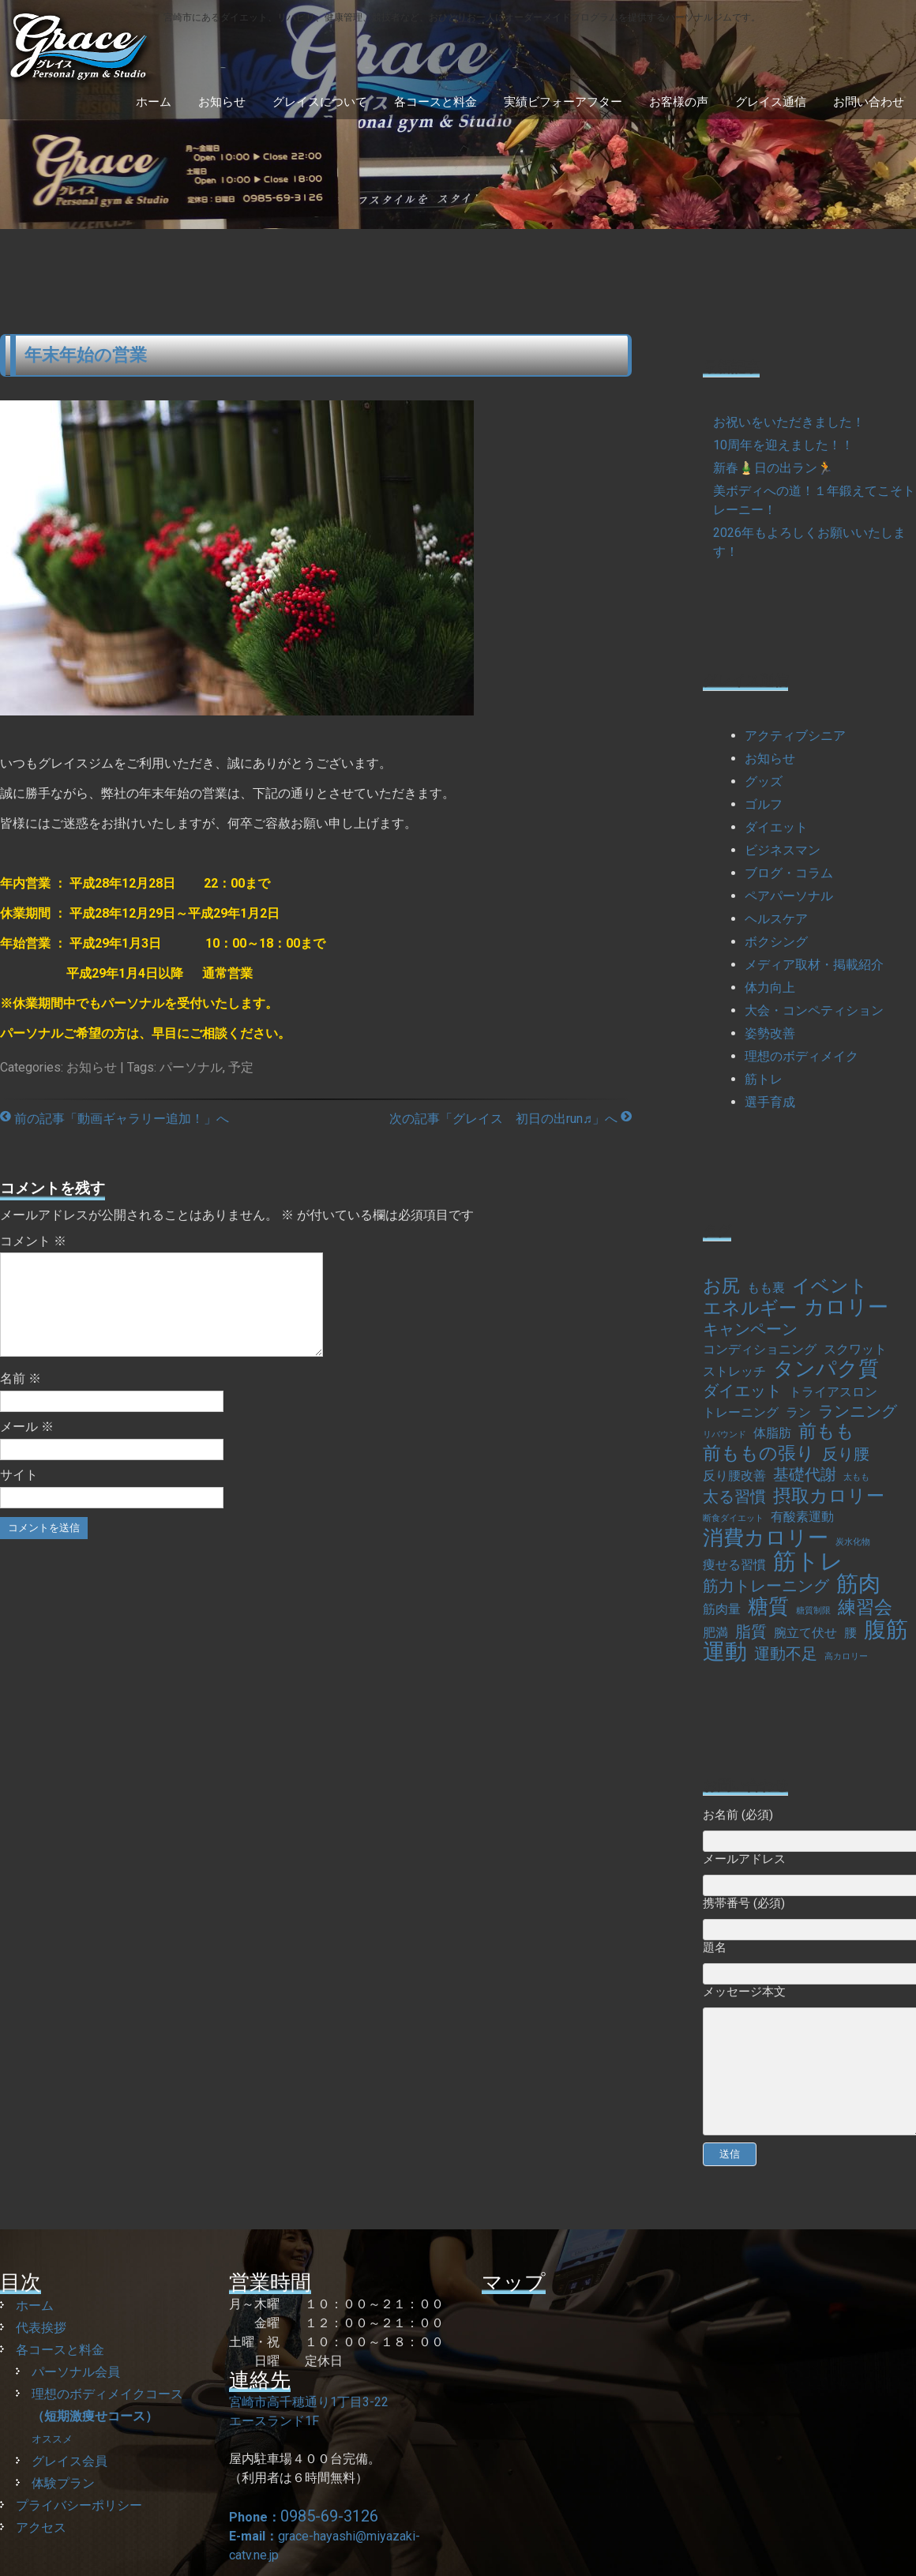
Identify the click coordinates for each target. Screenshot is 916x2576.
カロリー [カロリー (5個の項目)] (846, 1306)
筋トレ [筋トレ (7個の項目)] (808, 1561)
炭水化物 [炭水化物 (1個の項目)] (852, 1542)
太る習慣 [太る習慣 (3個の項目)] (734, 1496)
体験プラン (63, 2483)
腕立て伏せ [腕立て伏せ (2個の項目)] (805, 1632)
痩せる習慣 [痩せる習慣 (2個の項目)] (734, 1564)
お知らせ (222, 102)
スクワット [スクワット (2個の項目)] (855, 1349)
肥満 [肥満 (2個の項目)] (715, 1632)
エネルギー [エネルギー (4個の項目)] (750, 1308)
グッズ (764, 781)
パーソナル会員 (76, 2371)
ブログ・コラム (789, 873)
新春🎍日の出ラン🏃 (773, 467)
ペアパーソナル (789, 895)
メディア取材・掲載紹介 (814, 964)
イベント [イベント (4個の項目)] (830, 1286)
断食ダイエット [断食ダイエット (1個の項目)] (733, 1518)
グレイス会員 (69, 2461)
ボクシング (776, 941)
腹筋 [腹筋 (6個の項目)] (886, 1629)
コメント (33, 1241)
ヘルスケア (776, 918)
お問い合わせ (868, 102)
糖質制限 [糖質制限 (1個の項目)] (813, 1610)
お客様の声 (678, 102)
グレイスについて (319, 102)
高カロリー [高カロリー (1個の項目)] (846, 1656)
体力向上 (770, 987)
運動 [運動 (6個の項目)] (725, 1652)
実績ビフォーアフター (563, 102)
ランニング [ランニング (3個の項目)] (857, 1411)
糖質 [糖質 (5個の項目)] (768, 1606)
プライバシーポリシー (79, 2505)
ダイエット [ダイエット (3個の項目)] (742, 1390)
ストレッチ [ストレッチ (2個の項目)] (734, 1371)
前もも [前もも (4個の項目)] (826, 1431)
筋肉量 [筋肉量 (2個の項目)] (722, 1609)
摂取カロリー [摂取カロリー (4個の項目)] (828, 1496)
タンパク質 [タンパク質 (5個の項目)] (826, 1368)
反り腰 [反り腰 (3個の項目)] (845, 1453)
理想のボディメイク (801, 1056)
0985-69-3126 (329, 2516)
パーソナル (191, 1067)
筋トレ (764, 1079)
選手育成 (770, 1102)
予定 (240, 1067)
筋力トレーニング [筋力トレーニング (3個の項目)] (766, 1585)
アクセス (41, 2527)
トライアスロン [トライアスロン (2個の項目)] (833, 1391)
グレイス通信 (770, 102)
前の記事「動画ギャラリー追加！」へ (114, 1118)
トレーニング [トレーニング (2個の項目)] (741, 1412)
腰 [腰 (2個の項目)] (850, 1632)
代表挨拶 (41, 2327)
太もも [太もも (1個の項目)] (856, 1477)
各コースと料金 (435, 102)
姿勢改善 (770, 1033)
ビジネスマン (782, 850)
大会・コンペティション (814, 1010)
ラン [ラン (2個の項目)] (798, 1412)
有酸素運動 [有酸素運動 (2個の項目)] (802, 1516)
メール (27, 1445)
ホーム (153, 102)
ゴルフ (764, 804)
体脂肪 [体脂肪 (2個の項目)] (772, 1432)
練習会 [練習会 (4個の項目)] (865, 1607)
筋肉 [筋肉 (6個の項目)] (858, 1584)
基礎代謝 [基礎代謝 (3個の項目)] (804, 1474)
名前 (20, 1397)
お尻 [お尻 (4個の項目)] (721, 1286)
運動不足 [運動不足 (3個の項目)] (785, 1653)
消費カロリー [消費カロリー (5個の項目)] (765, 1537)
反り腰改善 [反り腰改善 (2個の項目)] (734, 1475)
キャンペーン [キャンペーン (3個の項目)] (750, 1329)
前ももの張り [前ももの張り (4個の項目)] (759, 1453)
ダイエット (776, 827)
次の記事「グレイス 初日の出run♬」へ (510, 1118)
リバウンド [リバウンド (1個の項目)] (724, 1434)
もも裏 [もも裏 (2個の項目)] (766, 1287)
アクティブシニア (795, 735)
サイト (19, 1493)
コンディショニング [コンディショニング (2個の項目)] (760, 1349)
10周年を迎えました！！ (783, 444)
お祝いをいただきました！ (789, 422)
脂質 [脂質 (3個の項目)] (751, 1631)
